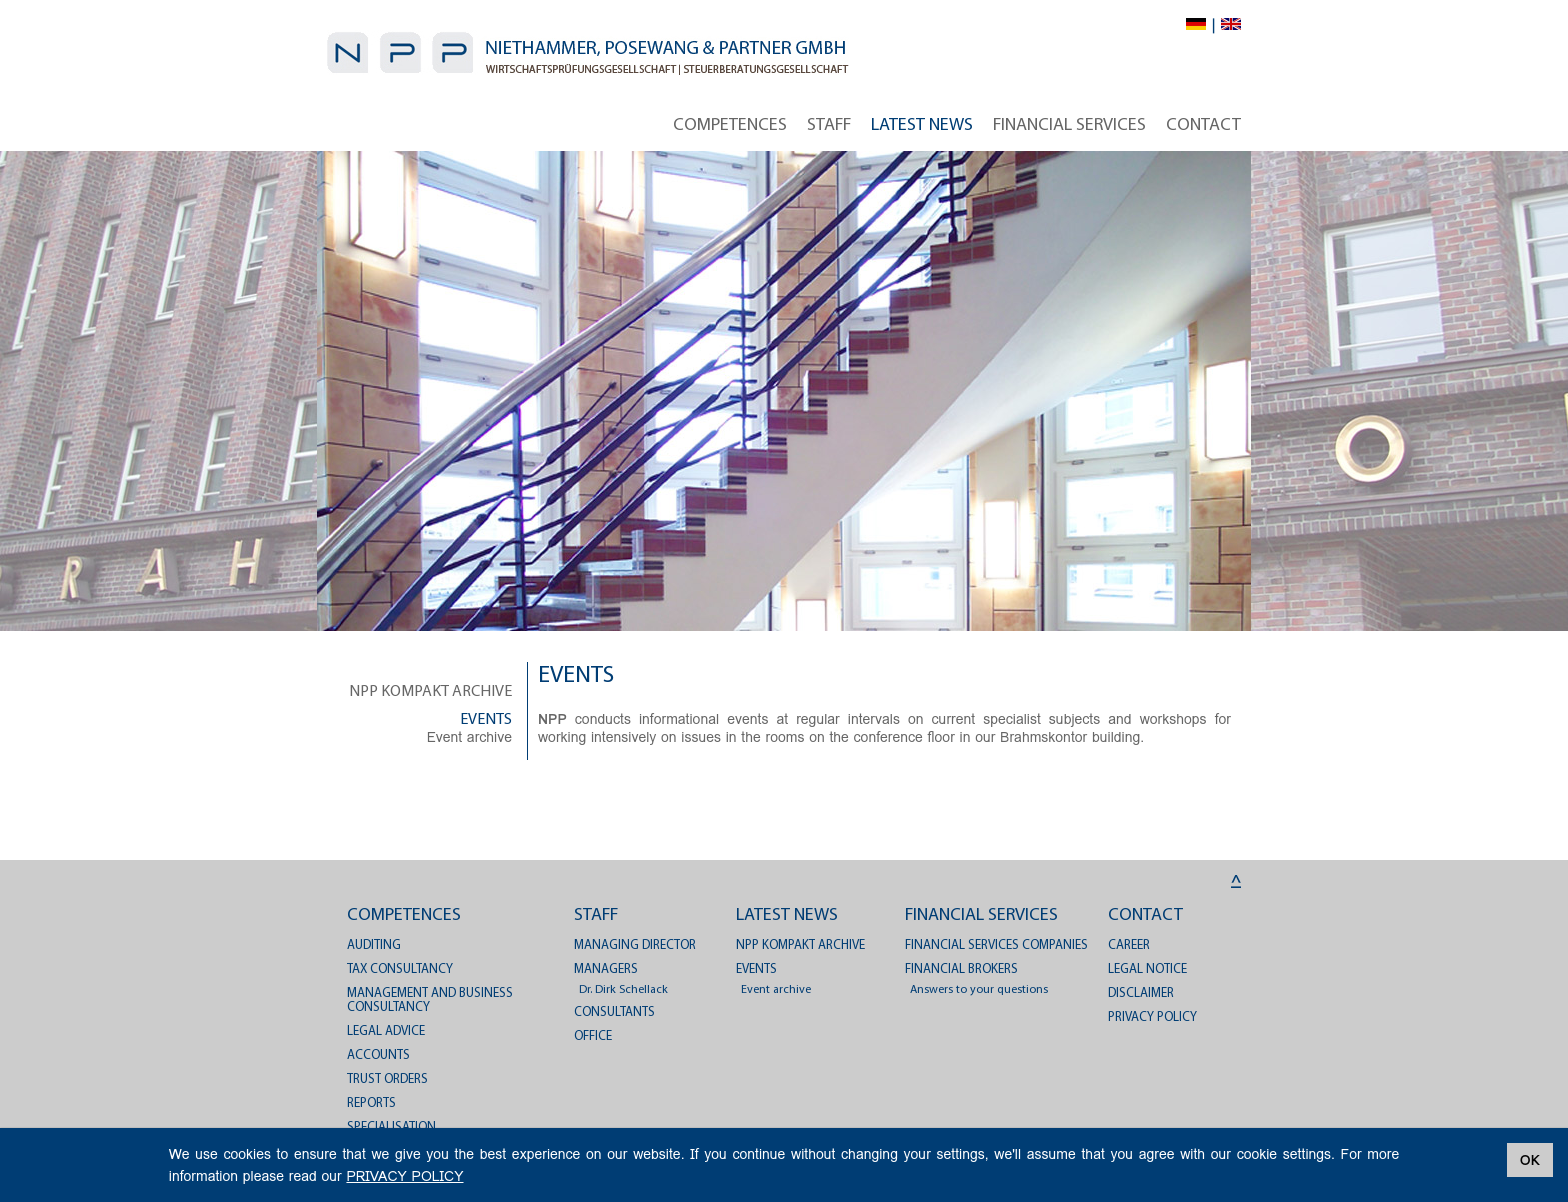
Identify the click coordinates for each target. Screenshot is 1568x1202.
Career (1129, 945)
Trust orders (387, 1079)
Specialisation (391, 1127)
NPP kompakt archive (430, 692)
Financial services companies (996, 945)
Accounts (378, 1055)
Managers (606, 969)
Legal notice (1147, 969)
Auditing (374, 945)
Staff (829, 125)
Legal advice (386, 1031)
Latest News (922, 125)
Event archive (469, 737)
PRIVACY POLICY (1152, 1017)
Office (593, 1036)
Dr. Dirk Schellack (623, 990)
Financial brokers (961, 969)
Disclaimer (1141, 993)
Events (486, 720)
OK (1530, 1160)
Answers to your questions (979, 990)
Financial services (1069, 125)
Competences (730, 125)
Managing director (635, 945)
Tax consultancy (400, 969)
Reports (371, 1103)
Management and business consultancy (430, 1000)
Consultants (614, 1012)
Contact (1203, 125)
